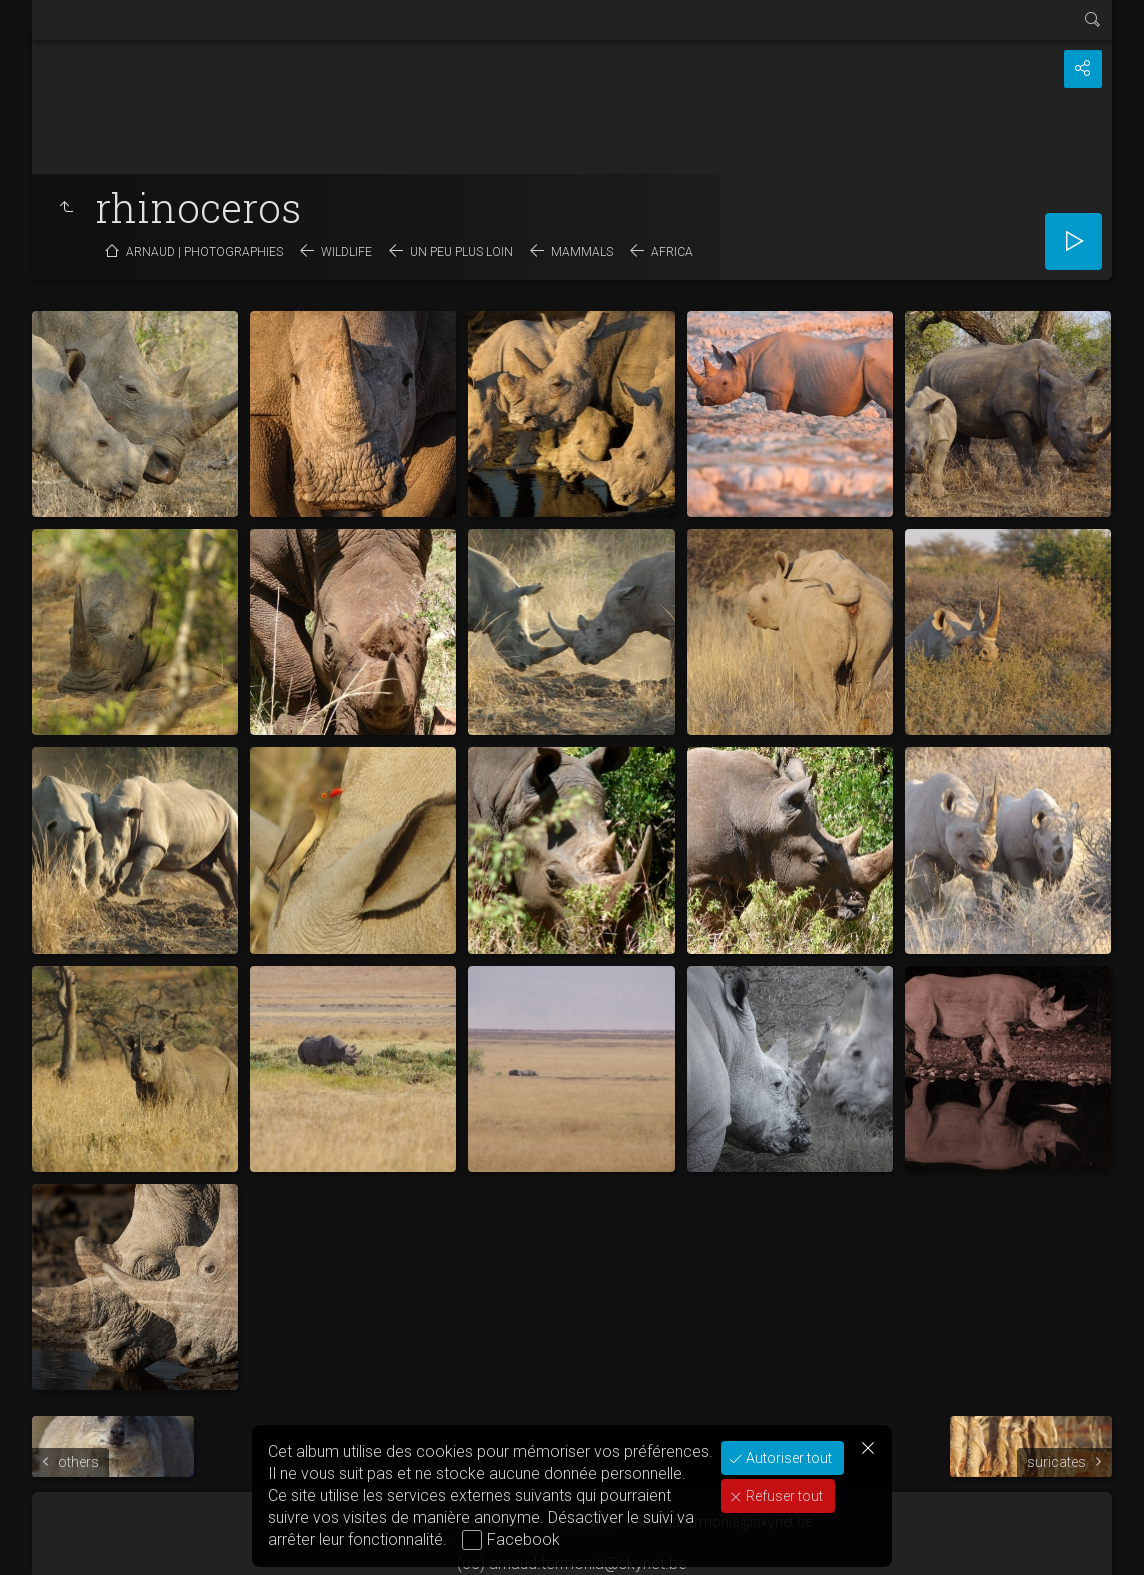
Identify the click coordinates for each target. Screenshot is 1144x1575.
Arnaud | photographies (204, 252)
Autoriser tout (787, 1458)
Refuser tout (783, 1496)
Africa (672, 252)
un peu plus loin (461, 252)
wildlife (346, 252)
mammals (582, 252)
